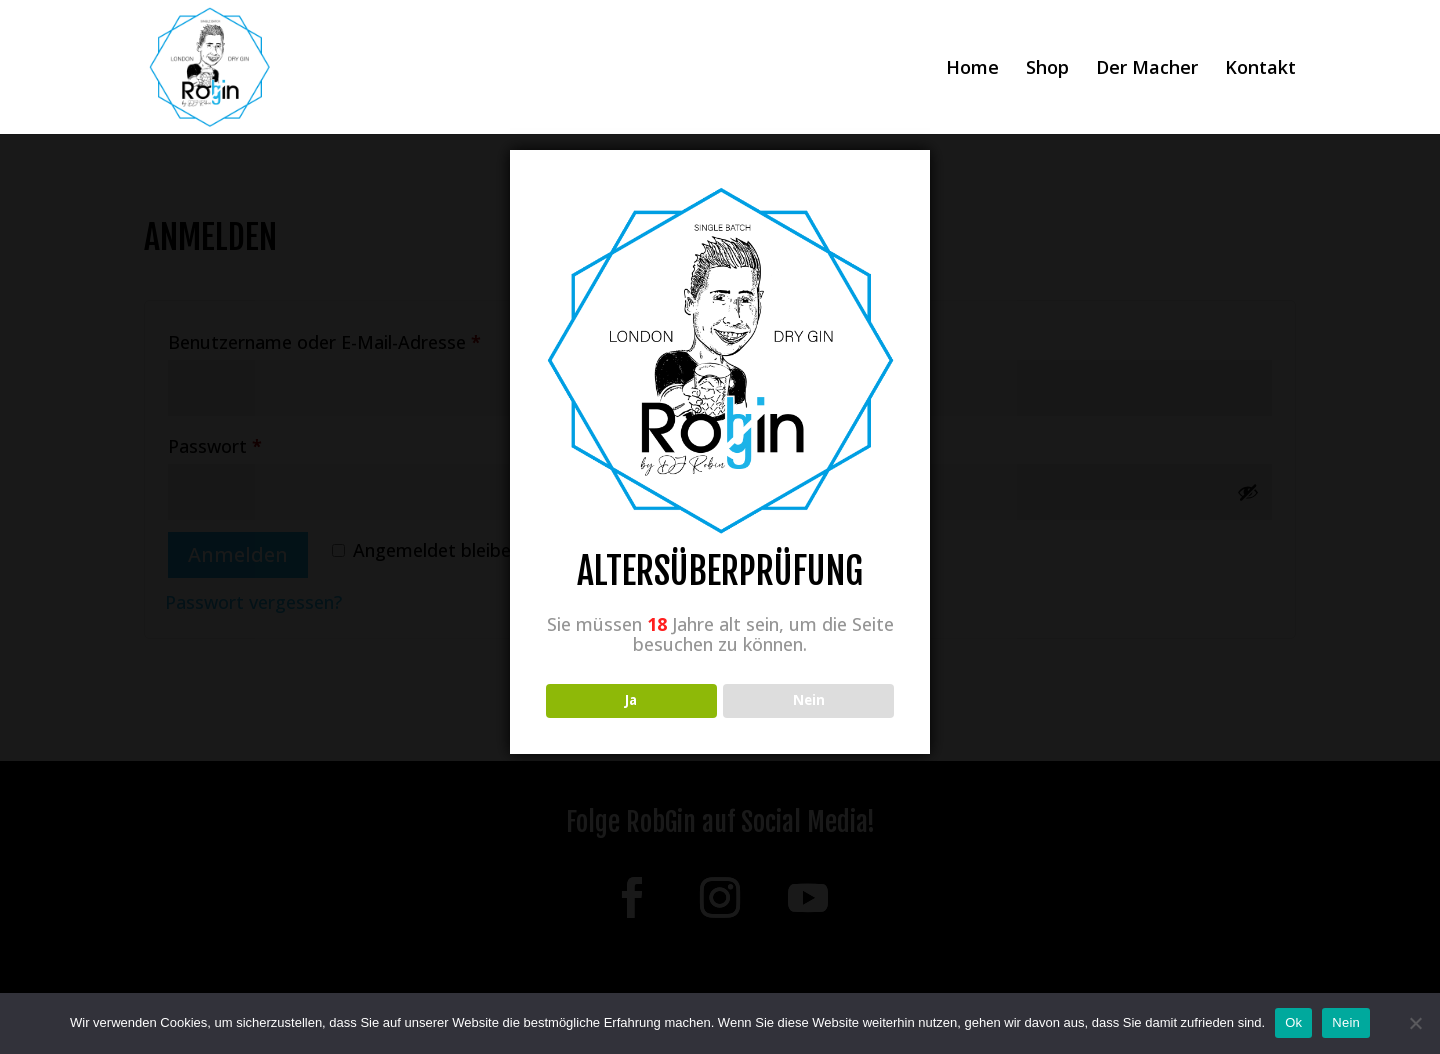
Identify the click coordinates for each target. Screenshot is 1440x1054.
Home (972, 69)
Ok (1293, 1022)
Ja (631, 700)
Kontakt (1260, 69)
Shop (1047, 69)
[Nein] (1415, 1023)
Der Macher (1147, 69)
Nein (1346, 1022)
